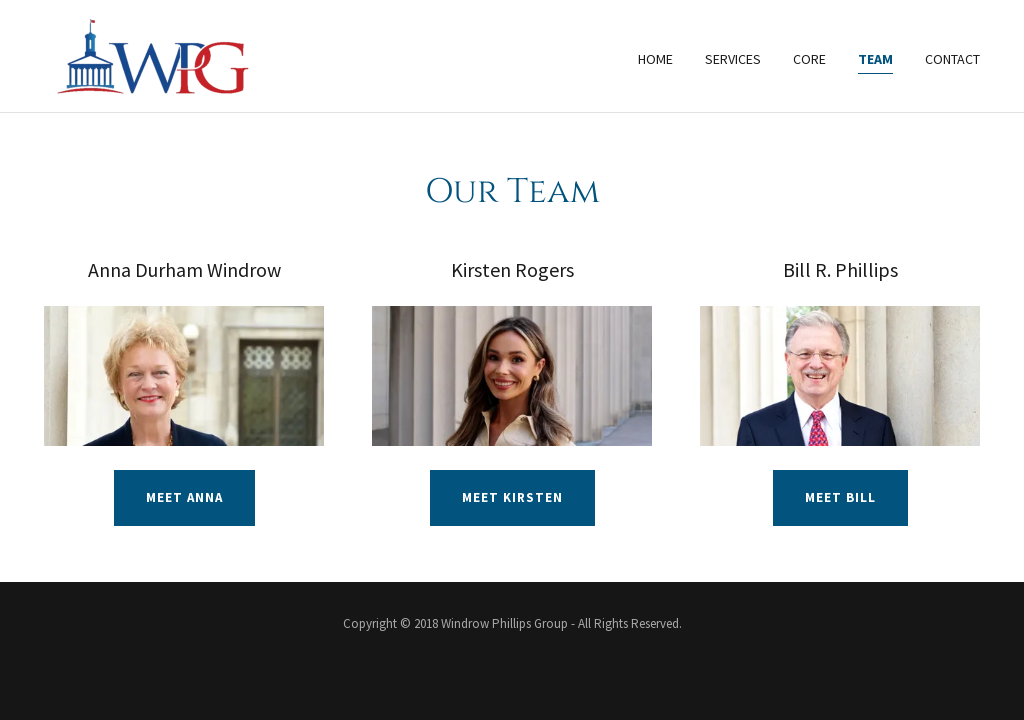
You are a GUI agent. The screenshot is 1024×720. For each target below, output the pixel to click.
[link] (149, 54)
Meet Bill (840, 497)
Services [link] (733, 59)
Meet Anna (184, 497)
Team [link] (875, 59)
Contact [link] (952, 59)
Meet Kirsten (512, 497)
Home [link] (655, 59)
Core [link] (809, 59)
